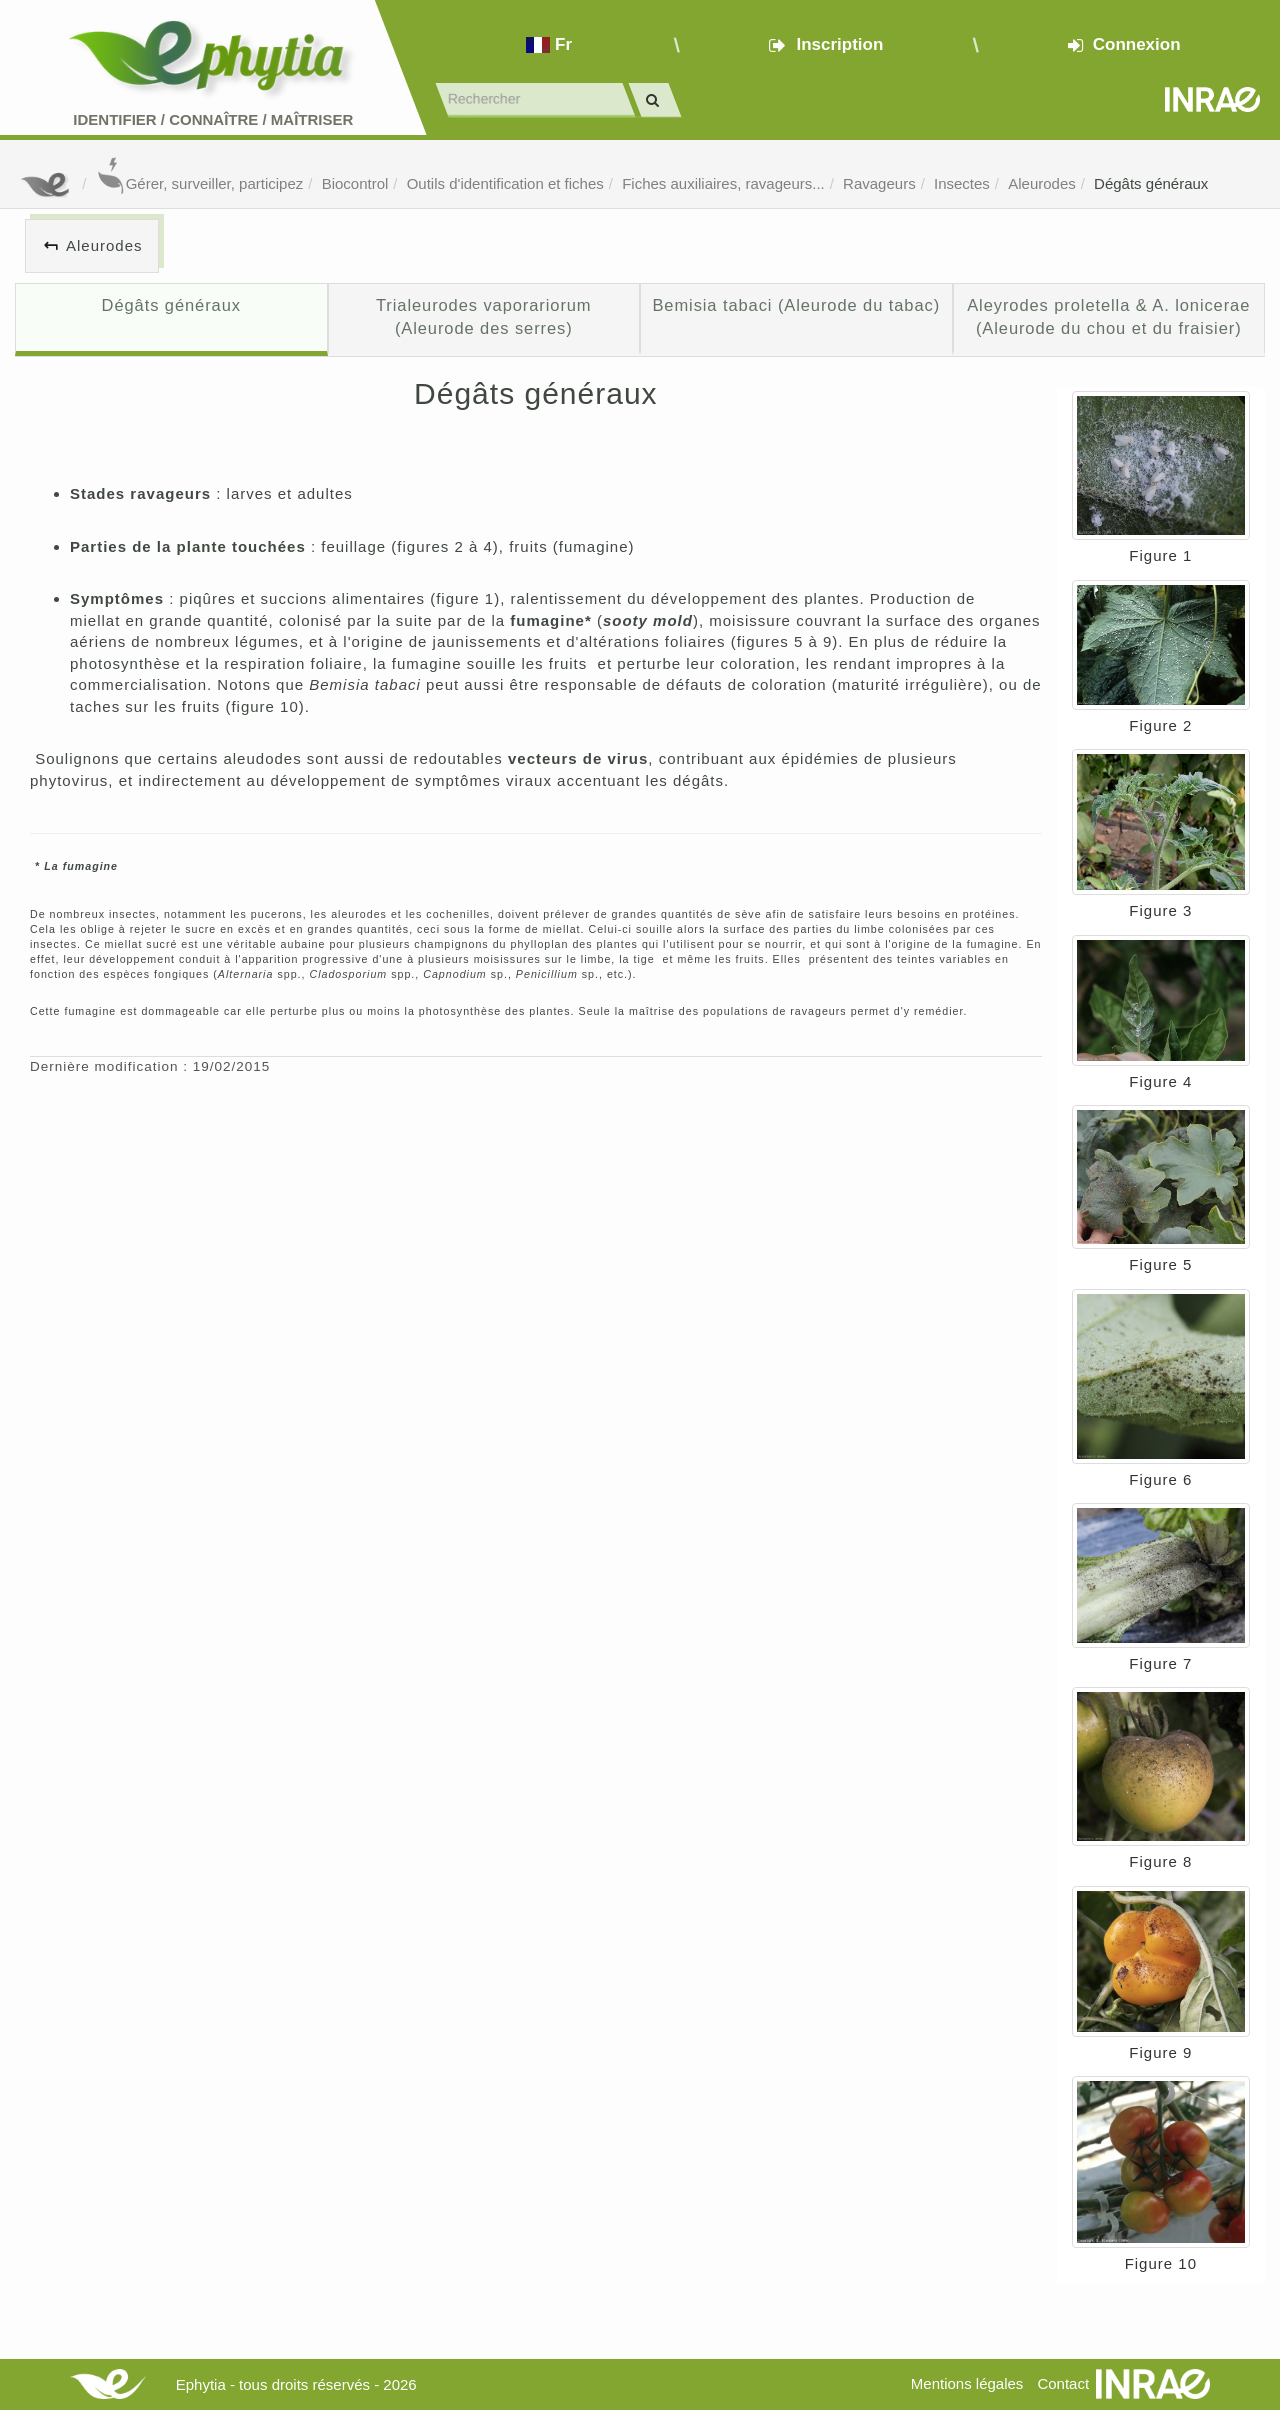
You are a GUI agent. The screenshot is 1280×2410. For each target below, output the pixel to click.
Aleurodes (1042, 183)
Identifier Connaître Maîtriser (213, 119)
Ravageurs (879, 183)
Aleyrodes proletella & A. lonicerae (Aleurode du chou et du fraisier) (1108, 317)
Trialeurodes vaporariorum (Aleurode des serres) (484, 317)
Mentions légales (967, 2383)
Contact (1063, 2383)
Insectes (962, 183)
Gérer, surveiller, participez (200, 183)
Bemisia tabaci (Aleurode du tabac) (796, 305)
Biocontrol (355, 183)
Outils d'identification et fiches (505, 183)
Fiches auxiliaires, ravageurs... (723, 183)
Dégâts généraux (1151, 183)
